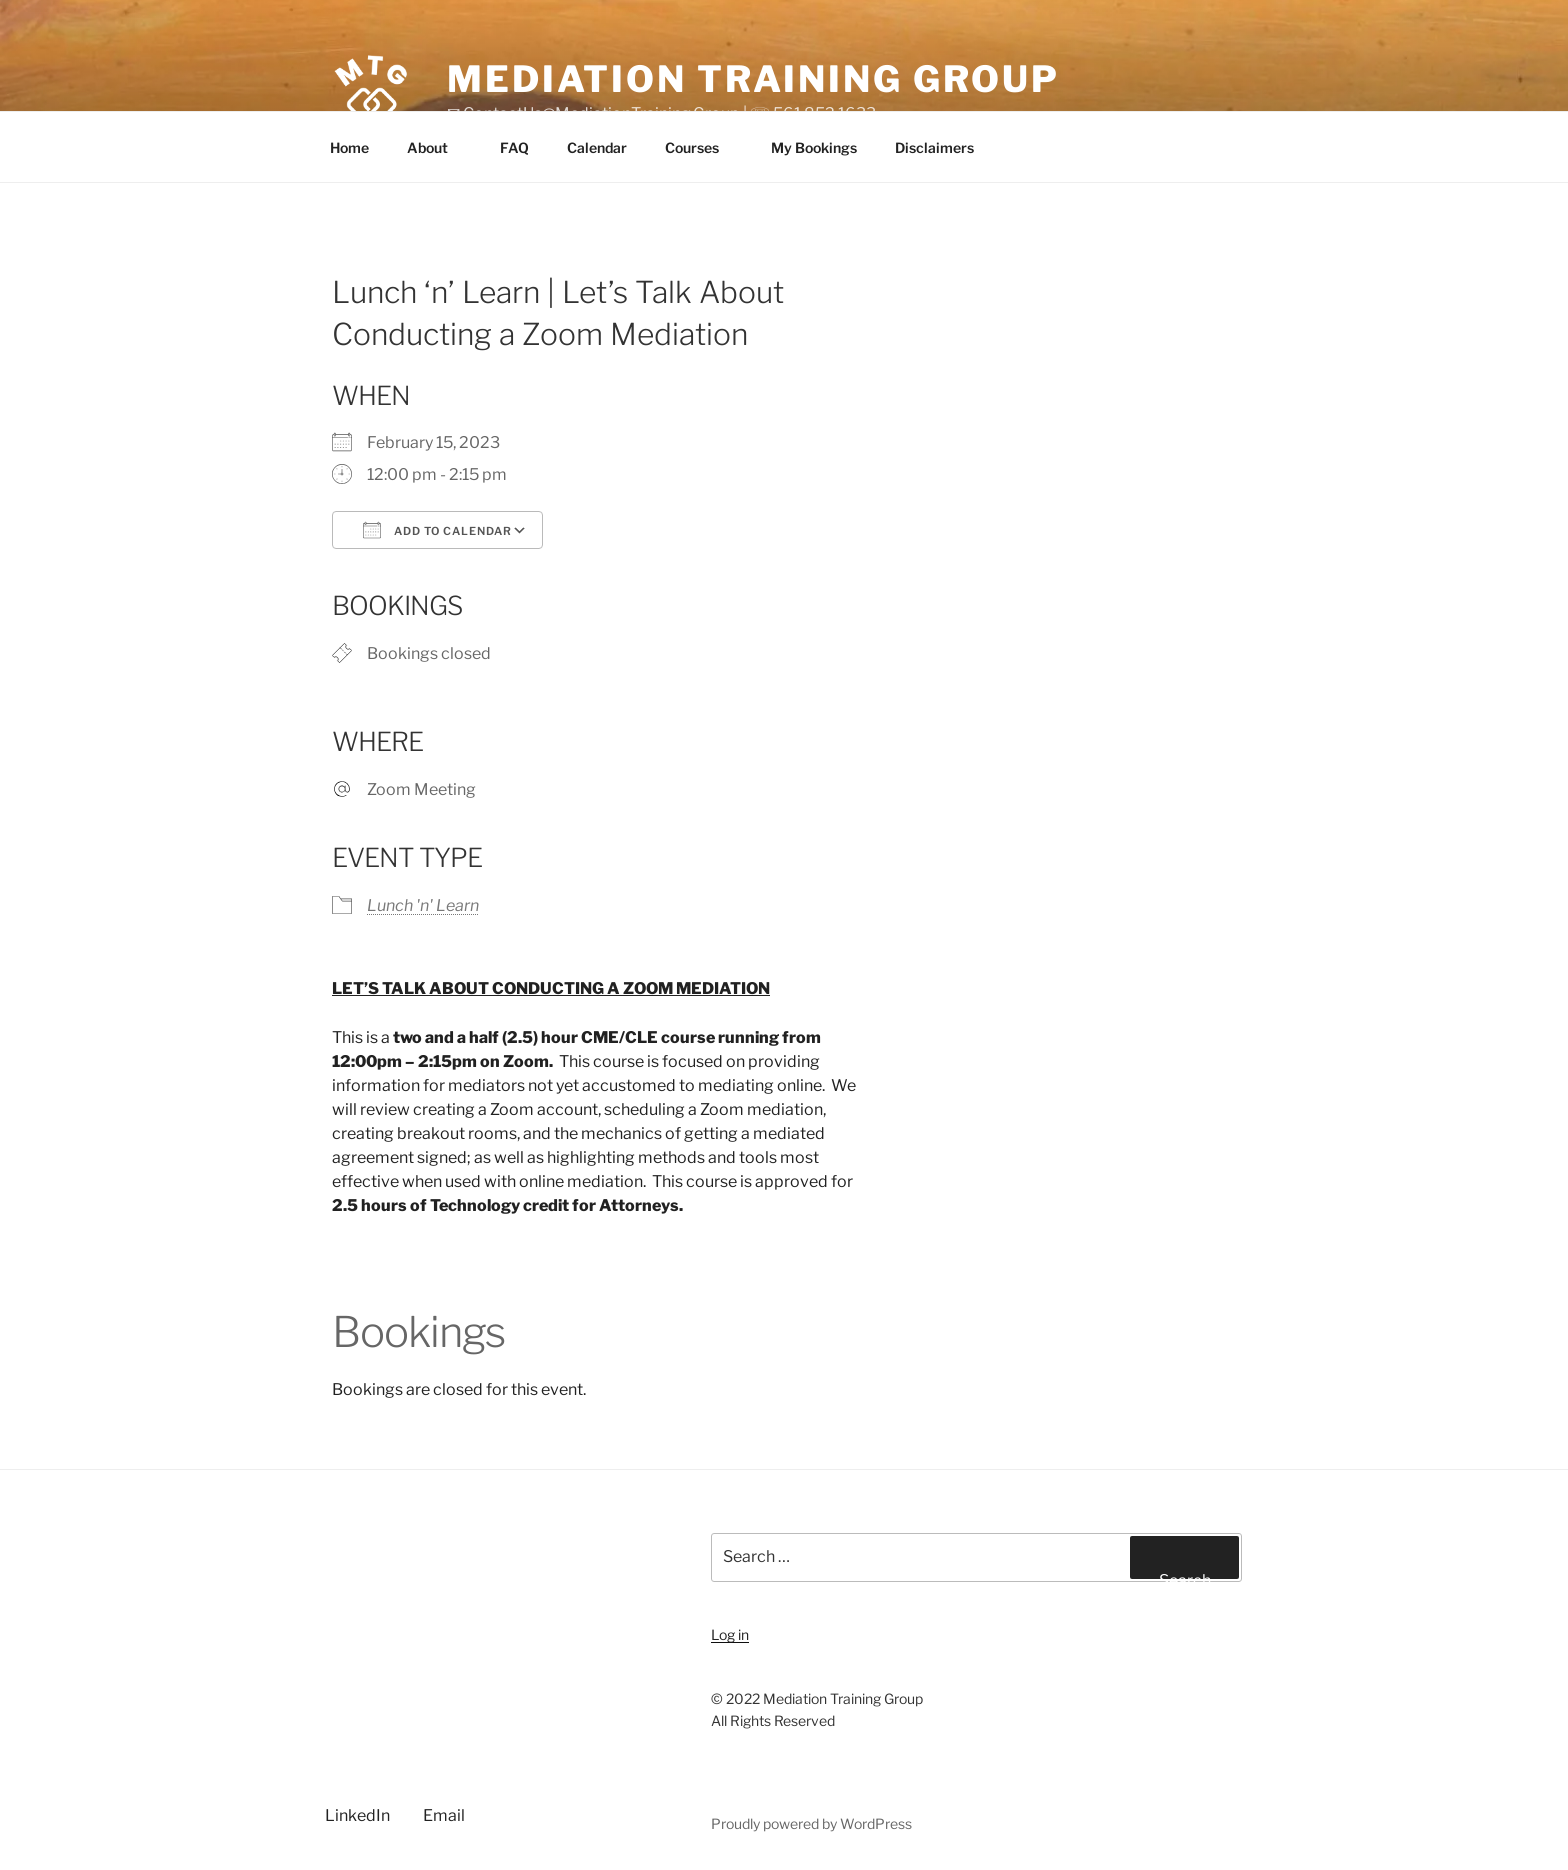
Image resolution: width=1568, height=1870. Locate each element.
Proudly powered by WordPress (811, 1823)
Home (349, 147)
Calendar (597, 147)
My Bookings (814, 147)
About (437, 147)
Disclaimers (944, 147)
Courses (701, 147)
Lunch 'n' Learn (423, 905)
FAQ (514, 147)
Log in (730, 1634)
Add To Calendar (437, 530)
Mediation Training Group (753, 79)
